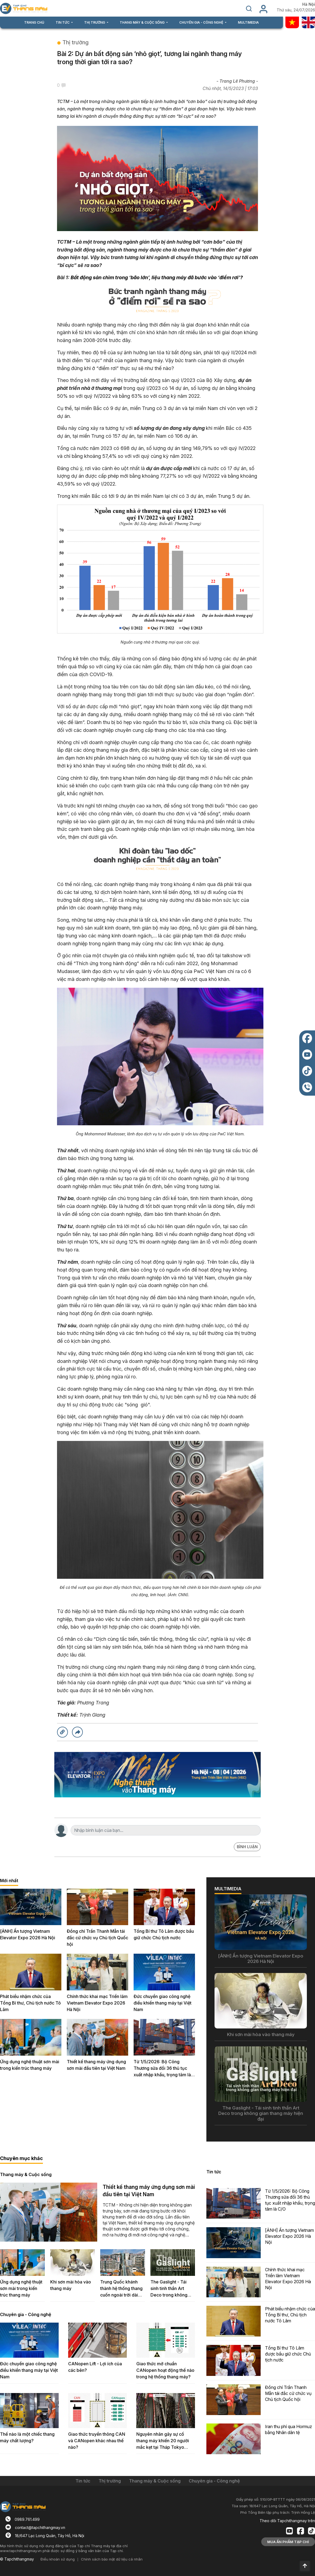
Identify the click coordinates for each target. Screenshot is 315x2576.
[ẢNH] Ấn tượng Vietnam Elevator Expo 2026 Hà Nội (27, 1934)
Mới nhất (9, 1880)
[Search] (162, 1830)
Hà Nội (308, 4)
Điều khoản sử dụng (57, 2559)
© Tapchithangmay (17, 2559)
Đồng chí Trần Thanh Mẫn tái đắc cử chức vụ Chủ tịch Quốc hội (97, 1937)
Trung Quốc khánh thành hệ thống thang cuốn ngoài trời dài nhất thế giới (121, 2289)
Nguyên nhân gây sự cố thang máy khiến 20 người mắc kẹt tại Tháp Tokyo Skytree (162, 2441)
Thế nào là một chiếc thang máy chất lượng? (27, 2437)
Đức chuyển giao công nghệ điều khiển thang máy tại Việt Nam (162, 2003)
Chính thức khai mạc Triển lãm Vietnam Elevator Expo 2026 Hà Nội (97, 2003)
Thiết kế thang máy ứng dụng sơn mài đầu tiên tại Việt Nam (96, 2065)
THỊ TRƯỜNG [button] (95, 22)
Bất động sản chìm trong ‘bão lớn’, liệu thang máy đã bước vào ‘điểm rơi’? (157, 277)
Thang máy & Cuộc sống (26, 2174)
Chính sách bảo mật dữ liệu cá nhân (112, 2559)
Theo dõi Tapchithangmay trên (287, 2520)
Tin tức (213, 2171)
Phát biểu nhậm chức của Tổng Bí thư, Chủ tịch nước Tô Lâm (30, 2003)
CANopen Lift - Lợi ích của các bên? (95, 2367)
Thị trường (75, 42)
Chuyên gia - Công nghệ (25, 2314)
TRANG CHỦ (34, 22)
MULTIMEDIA (248, 22)
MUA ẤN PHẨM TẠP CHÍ (288, 2542)
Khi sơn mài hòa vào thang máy (70, 2285)
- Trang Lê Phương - (237, 81)
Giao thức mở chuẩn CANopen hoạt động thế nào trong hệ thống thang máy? (165, 2370)
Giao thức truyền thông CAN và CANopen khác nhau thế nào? (96, 2440)
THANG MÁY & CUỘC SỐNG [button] (142, 22)
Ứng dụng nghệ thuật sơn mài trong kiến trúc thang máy (29, 2065)
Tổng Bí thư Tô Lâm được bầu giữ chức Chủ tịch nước (164, 1934)
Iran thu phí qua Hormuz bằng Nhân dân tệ (288, 2429)
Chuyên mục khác (21, 2158)
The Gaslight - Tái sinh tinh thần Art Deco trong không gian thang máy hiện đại (170, 2289)
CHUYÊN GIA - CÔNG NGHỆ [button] (201, 22)
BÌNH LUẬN (247, 1846)
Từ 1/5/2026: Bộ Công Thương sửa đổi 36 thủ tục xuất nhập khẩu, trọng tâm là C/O (162, 2069)
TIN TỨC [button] (63, 22)
